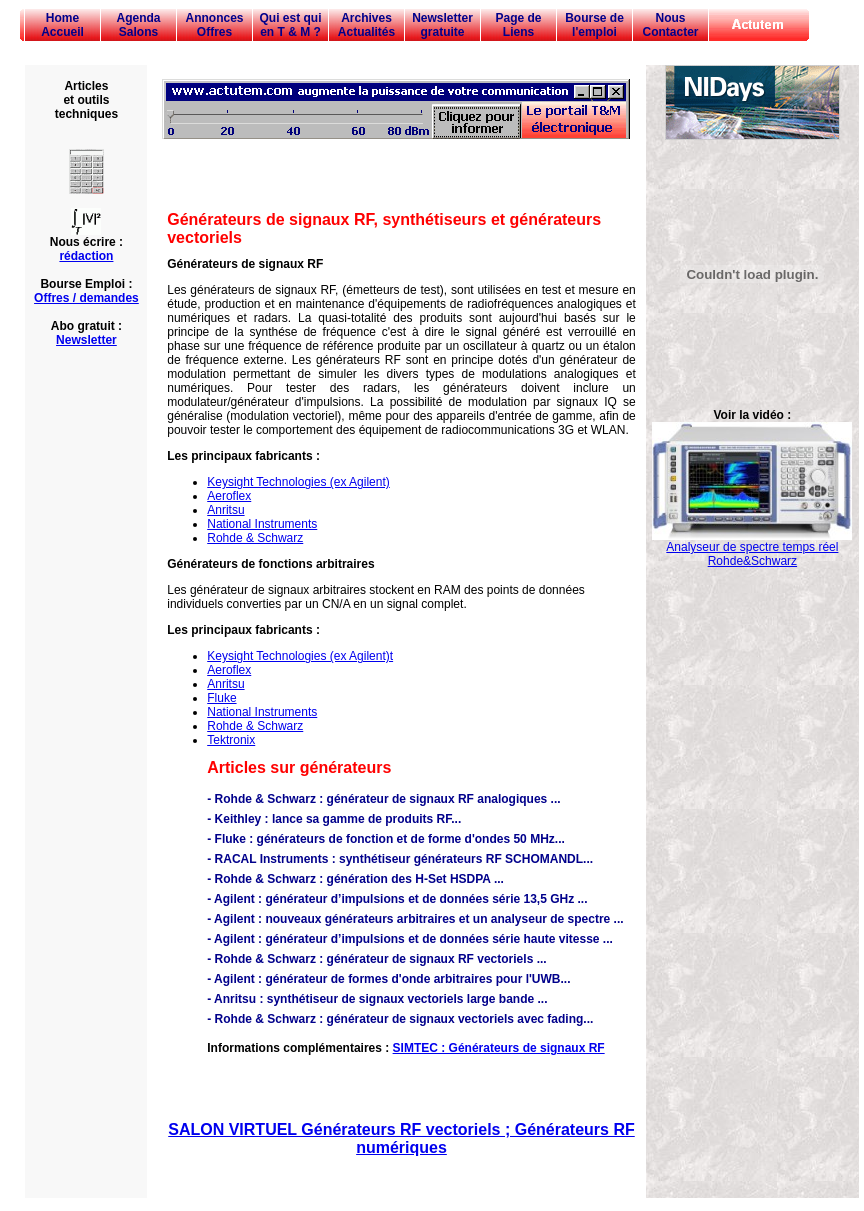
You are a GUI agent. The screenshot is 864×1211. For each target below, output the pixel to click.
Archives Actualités (366, 25)
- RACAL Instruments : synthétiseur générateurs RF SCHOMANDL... (400, 859)
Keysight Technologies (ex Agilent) (298, 482)
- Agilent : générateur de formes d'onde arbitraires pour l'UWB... (388, 979)
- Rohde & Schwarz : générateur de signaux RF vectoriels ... (376, 959)
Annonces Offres (214, 25)
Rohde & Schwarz (255, 538)
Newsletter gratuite (442, 25)
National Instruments (262, 524)
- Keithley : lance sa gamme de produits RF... (334, 819)
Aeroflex (229, 496)
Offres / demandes (86, 298)
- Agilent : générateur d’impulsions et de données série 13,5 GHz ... (397, 899)
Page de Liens (518, 25)
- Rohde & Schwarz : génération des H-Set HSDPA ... (355, 879)
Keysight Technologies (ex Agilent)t (300, 656)
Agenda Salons (138, 25)
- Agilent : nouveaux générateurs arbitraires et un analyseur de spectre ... (415, 919)
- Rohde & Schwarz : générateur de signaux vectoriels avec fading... (400, 1019)
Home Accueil (62, 25)
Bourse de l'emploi (594, 25)
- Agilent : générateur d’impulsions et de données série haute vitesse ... (410, 939)
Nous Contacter (670, 25)
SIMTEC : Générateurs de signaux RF (499, 1048)
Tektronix (231, 740)
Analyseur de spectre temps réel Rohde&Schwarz (752, 548)
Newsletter (86, 340)
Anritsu (225, 510)
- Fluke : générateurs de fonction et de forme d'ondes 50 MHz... (386, 839)
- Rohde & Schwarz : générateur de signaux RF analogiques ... (383, 799)
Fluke (221, 698)
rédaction (86, 256)
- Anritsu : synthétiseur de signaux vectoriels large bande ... (377, 999)
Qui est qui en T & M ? (290, 25)
